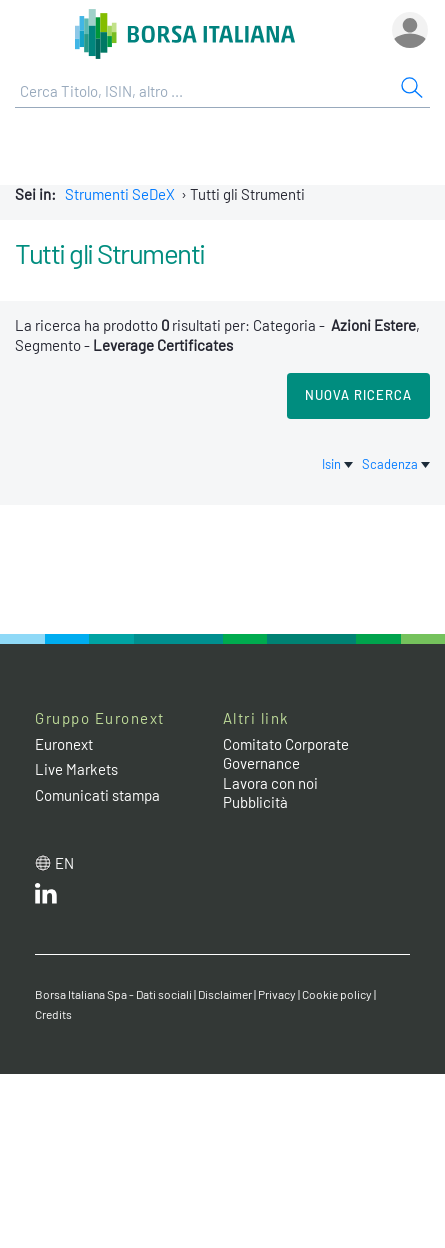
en (64, 863)
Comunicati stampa (97, 795)
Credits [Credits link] (53, 1014)
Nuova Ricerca (358, 395)
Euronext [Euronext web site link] (64, 744)
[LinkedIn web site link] (46, 898)
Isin (339, 464)
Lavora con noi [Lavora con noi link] (270, 783)
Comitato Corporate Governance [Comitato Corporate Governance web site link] (286, 754)
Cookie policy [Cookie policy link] (337, 994)
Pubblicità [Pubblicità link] (255, 802)
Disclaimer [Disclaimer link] (225, 994)
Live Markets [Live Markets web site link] (76, 769)
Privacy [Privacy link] (277, 994)
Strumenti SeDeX (120, 194)
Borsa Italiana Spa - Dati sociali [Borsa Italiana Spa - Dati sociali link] (113, 994)
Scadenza (396, 464)
